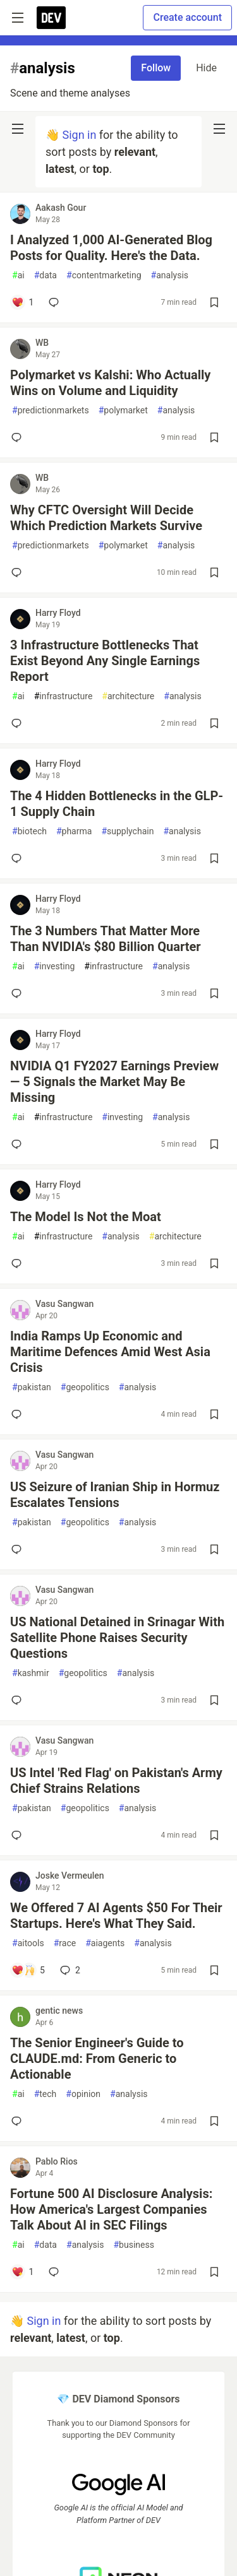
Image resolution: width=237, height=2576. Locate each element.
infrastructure (63, 696)
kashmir (30, 1673)
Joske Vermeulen (69, 1875)
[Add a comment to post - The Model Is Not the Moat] (19, 1263)
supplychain (127, 831)
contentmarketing (104, 275)
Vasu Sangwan (64, 1304)
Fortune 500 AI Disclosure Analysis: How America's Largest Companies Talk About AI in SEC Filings (111, 2209)
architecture (128, 696)
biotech (29, 831)
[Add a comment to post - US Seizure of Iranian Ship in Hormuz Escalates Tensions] (19, 1549)
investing (54, 966)
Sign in (79, 134)
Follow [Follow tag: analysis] (156, 68)
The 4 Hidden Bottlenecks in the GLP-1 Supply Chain (116, 803)
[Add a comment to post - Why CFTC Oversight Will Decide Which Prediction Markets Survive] (19, 572)
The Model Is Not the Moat (85, 1216)
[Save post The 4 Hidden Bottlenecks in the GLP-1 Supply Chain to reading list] (214, 858)
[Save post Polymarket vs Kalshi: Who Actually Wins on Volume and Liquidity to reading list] (214, 437)
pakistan (31, 1387)
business (133, 2245)
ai (18, 275)
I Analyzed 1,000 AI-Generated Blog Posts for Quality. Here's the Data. (111, 247)
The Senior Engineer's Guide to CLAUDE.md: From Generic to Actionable (97, 2058)
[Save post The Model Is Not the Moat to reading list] (214, 1263)
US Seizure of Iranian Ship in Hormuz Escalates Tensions (114, 1494)
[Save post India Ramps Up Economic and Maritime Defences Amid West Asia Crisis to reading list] (214, 1414)
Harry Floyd (58, 613)
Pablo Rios (56, 2161)
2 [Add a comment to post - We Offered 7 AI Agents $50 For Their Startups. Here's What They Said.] (69, 1970)
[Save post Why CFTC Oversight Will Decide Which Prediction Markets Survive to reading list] (214, 572)
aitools (28, 1943)
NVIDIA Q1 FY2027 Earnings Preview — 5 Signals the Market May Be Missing (114, 1081)
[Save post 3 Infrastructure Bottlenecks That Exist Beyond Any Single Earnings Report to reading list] (214, 723)
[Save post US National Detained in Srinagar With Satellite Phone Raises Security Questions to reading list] (214, 1700)
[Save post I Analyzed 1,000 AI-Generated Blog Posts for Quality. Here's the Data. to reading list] (214, 302)
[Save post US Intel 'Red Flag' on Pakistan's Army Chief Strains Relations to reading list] (214, 1835)
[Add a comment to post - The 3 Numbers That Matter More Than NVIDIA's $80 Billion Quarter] (19, 993)
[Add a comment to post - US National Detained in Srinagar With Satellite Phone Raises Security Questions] (19, 1700)
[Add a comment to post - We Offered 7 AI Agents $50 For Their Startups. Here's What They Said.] (28, 1970)
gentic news (59, 2011)
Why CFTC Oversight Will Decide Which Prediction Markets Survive (106, 517)
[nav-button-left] (17, 128)
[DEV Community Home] (51, 17)
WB (42, 343)
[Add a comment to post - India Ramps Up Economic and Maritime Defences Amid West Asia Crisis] (19, 1414)
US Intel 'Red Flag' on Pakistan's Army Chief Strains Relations (116, 1780)
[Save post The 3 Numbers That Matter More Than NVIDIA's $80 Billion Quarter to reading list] (214, 993)
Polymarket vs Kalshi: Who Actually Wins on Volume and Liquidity (110, 382)
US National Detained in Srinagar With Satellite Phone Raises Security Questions (117, 1637)
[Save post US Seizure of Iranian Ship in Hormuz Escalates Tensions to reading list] (214, 1549)
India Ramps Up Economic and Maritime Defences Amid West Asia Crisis (110, 1351)
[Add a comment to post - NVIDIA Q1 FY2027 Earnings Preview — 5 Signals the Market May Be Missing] (19, 1144)
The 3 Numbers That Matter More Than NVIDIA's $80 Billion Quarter (105, 938)
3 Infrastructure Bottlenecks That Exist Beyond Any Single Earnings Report (105, 660)
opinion (83, 2094)
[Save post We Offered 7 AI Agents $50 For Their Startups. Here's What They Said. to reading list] (214, 1970)
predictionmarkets (50, 410)
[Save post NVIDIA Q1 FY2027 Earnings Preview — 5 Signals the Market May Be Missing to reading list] (214, 1144)
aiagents (105, 1943)
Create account (187, 17)
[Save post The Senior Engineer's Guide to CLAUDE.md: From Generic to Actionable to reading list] (214, 2121)
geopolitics (85, 1387)
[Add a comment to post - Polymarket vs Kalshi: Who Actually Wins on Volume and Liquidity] (19, 437)
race (65, 1943)
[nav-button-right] (219, 128)
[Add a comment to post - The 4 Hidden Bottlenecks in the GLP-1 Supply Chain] (19, 858)
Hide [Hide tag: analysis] (206, 68)
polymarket (123, 410)
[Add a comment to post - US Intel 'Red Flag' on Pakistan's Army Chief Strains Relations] (19, 1835)
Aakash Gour (60, 208)
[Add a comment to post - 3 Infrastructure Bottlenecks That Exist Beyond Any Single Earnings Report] (19, 723)
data (45, 275)
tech (45, 2094)
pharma (74, 831)
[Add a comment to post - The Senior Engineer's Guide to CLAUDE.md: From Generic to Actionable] (19, 2121)
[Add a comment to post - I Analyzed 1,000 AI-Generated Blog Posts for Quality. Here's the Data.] (22, 302)
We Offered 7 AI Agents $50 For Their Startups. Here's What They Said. (116, 1915)
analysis (169, 275)
